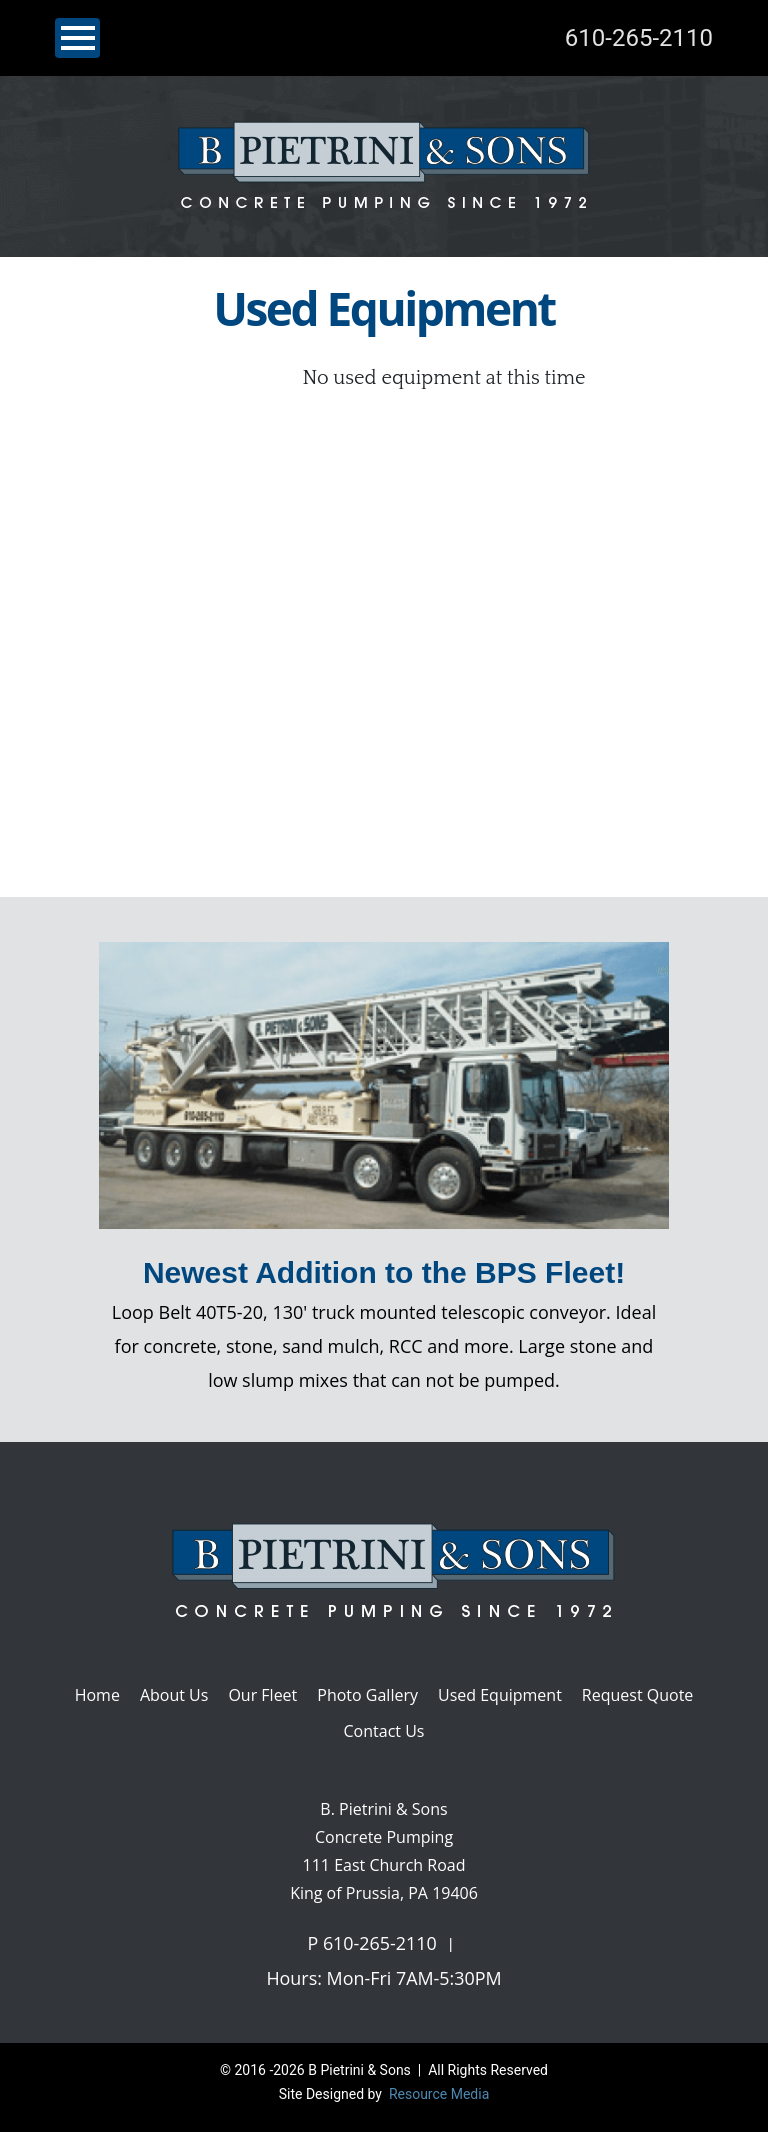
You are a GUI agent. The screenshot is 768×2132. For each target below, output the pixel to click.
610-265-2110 (639, 38)
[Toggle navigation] (77, 38)
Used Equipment (500, 1695)
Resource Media (437, 2094)
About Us (174, 1695)
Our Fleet (262, 1695)
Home (97, 1695)
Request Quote (638, 1695)
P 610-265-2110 (371, 1943)
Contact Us (384, 1731)
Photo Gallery (367, 1695)
